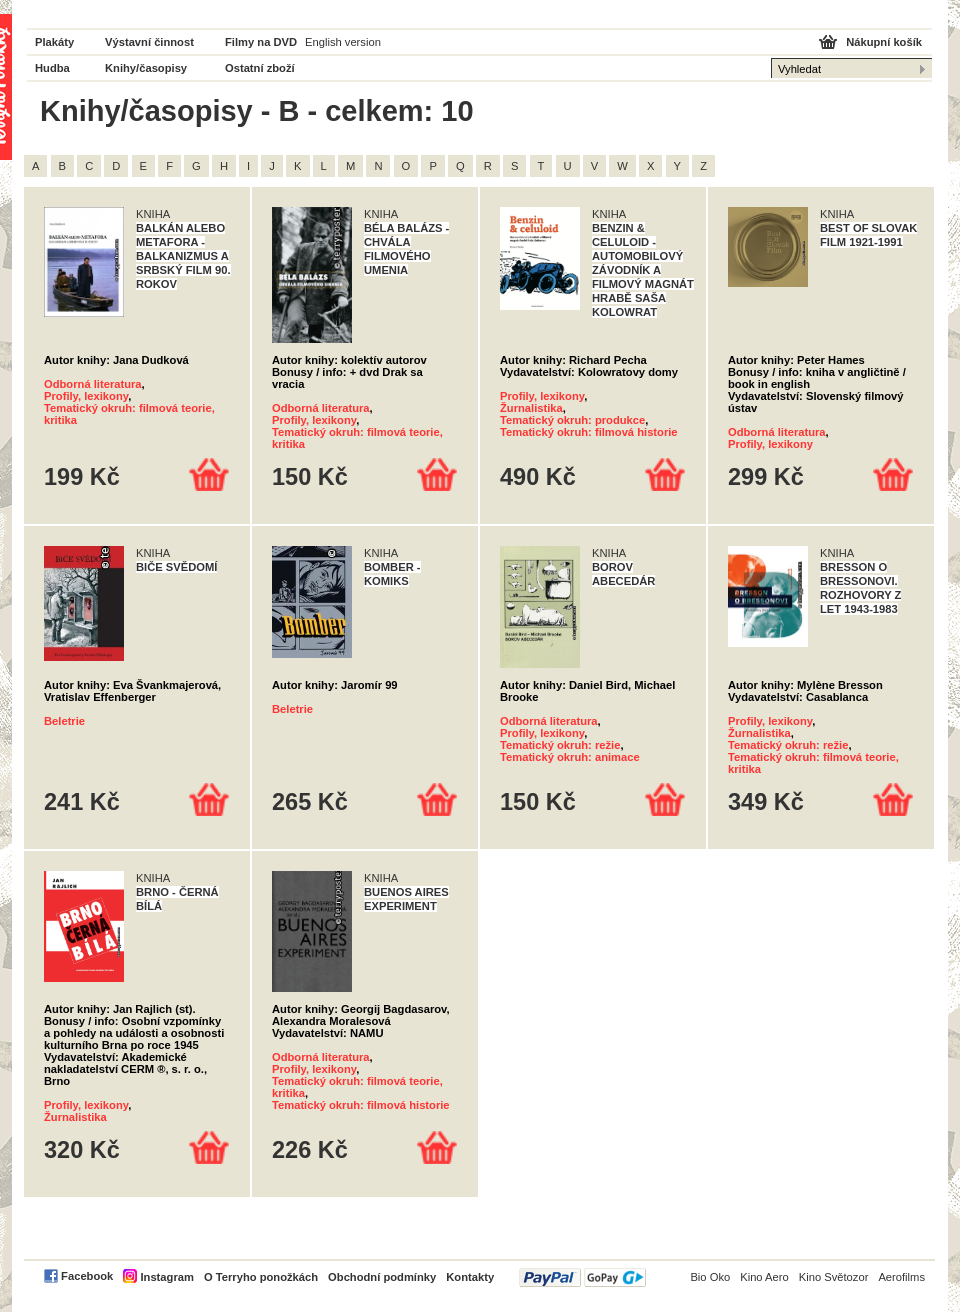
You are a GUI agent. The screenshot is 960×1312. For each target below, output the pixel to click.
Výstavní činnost (149, 42)
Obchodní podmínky (382, 1277)
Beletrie (64, 721)
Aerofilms (901, 1277)
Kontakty (470, 1277)
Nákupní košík (884, 42)
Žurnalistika (531, 408)
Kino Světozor (834, 1277)
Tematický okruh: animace (570, 757)
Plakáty (54, 42)
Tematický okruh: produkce (572, 420)
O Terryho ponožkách (261, 1277)
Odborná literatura (93, 384)
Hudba (52, 68)
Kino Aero (764, 1277)
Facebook (87, 1276)
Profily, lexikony (86, 396)
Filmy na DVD (261, 42)
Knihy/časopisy (146, 68)
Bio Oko (710, 1277)
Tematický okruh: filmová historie (589, 432)
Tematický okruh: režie (560, 745)
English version (343, 42)
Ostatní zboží (260, 68)
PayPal (582, 1277)
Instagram (166, 1277)
